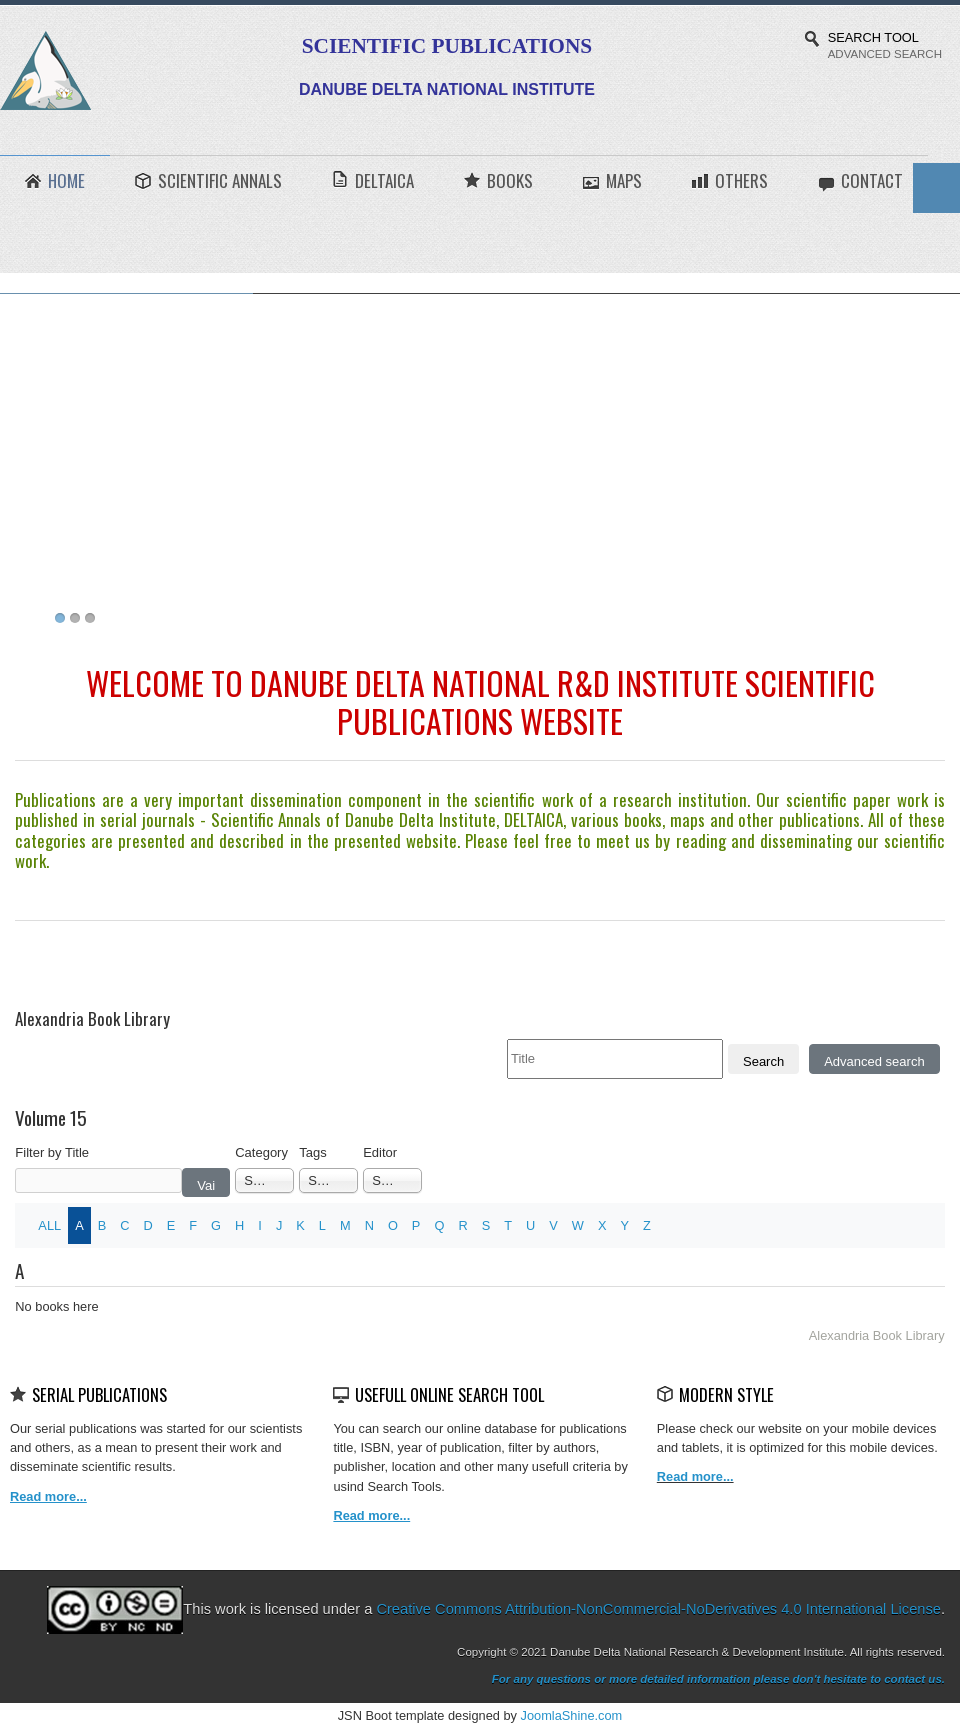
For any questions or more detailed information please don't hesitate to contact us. (718, 1679)
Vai (206, 1185)
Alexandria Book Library (877, 1335)
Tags (312, 1152)
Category (261, 1152)
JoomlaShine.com (572, 1715)
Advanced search (874, 1061)
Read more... (695, 1476)
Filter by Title (52, 1152)
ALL (49, 1225)
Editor (380, 1152)
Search (763, 1061)
